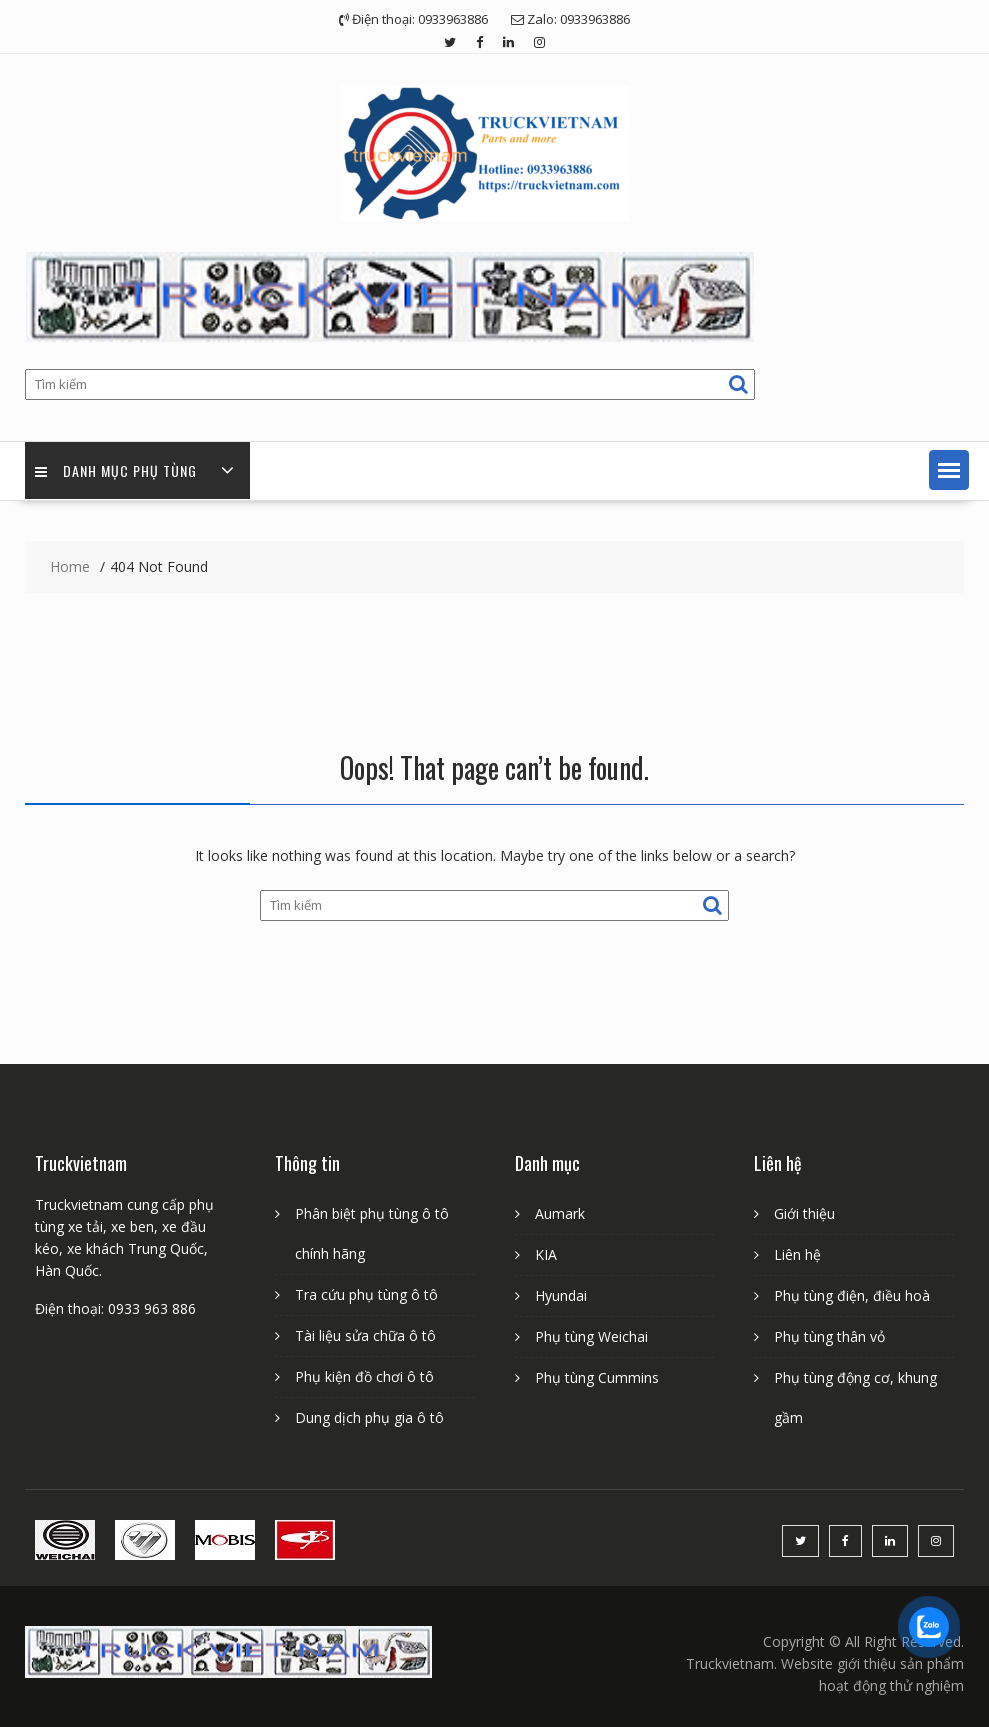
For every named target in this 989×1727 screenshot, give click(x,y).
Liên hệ (797, 1254)
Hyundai (561, 1295)
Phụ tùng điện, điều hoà (852, 1295)
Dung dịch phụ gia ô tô (369, 1417)
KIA (546, 1254)
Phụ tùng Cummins (597, 1377)
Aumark (560, 1213)
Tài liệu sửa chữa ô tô (365, 1335)
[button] (949, 470)
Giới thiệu (804, 1213)
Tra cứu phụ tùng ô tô (366, 1294)
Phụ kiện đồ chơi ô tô (364, 1376)
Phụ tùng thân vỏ (829, 1336)
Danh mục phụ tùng (116, 470)
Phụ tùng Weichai (591, 1336)
